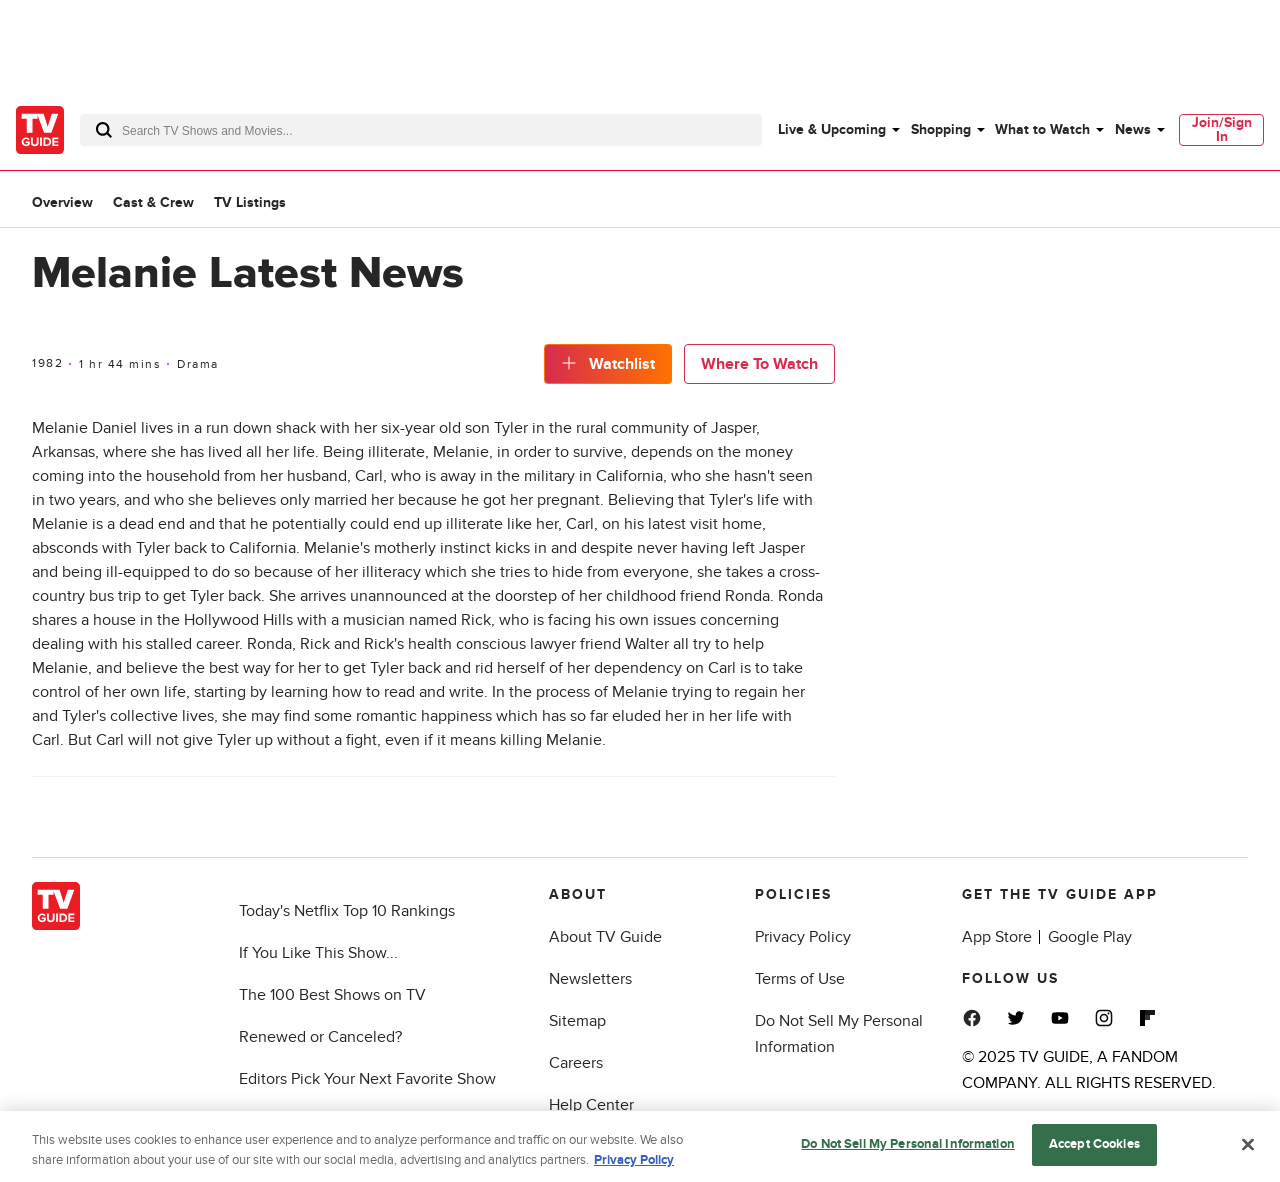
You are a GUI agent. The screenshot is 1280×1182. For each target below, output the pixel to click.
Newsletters (590, 979)
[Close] (1248, 1148)
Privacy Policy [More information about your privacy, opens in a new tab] (634, 1164)
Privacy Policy (803, 937)
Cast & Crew (153, 202)
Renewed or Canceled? (320, 1037)
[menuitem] (838, 130)
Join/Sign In (1222, 129)
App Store (997, 937)
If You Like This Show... (318, 953)
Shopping (941, 129)
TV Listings (250, 202)
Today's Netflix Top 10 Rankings (347, 911)
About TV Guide (605, 937)
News (1133, 129)
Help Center (591, 1105)
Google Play (1090, 937)
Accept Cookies (1094, 1148)
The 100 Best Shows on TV (332, 995)
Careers (576, 1063)
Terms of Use (800, 979)
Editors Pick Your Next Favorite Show (367, 1079)
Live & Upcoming (832, 129)
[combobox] (421, 130)
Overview (62, 202)
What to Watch (1042, 129)
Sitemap (577, 1021)
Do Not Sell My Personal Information (908, 1148)
